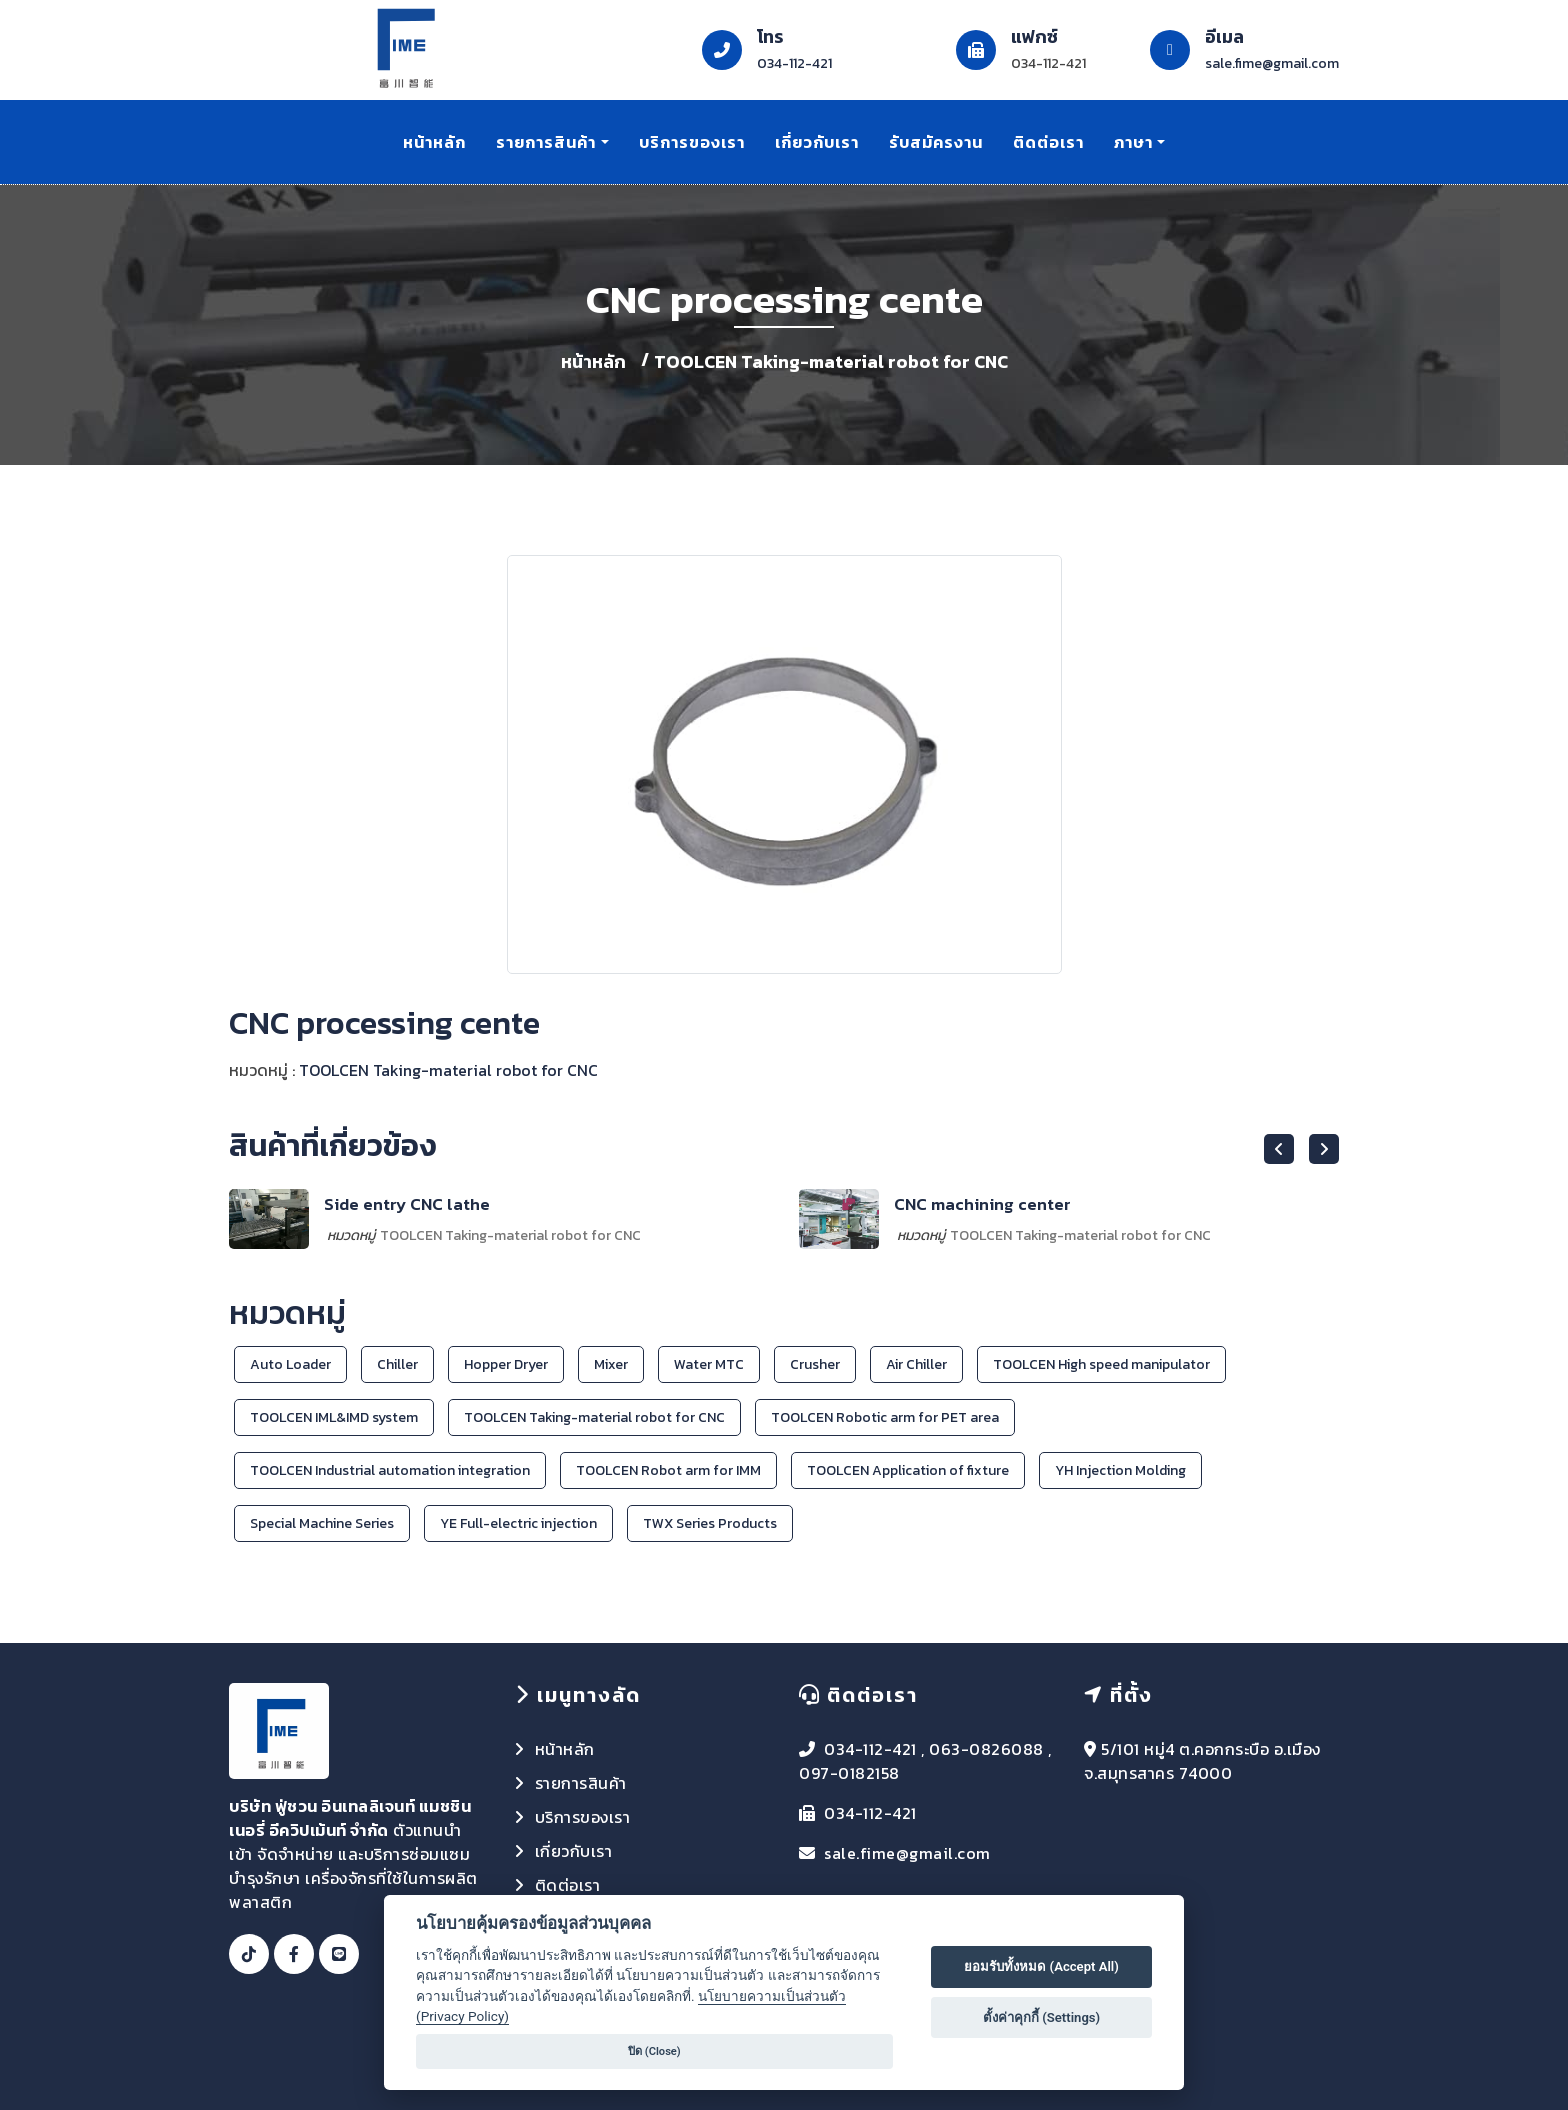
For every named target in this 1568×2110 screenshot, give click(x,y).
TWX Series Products (710, 1523)
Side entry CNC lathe (407, 1204)
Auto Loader (290, 1364)
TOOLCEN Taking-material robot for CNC (831, 361)
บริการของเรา (692, 142)
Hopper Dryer (506, 1364)
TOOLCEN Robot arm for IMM (668, 1470)
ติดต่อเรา (1048, 142)
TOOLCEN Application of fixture (908, 1470)
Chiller (397, 1364)
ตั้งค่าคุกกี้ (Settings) (1041, 2017)
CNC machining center (982, 1204)
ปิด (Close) (654, 2051)
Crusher (815, 1364)
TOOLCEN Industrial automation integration (390, 1470)
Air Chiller (916, 1364)
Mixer (611, 1364)
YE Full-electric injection (518, 1523)
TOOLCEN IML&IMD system (334, 1417)
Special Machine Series (322, 1523)
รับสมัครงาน (936, 142)
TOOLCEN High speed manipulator (1101, 1364)
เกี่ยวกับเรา (817, 142)
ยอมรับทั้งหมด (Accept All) (1041, 1966)
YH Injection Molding (1120, 1470)
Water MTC (709, 1364)
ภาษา (1133, 142)
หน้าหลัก (434, 142)
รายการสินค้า (546, 142)
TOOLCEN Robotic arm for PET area (885, 1417)
